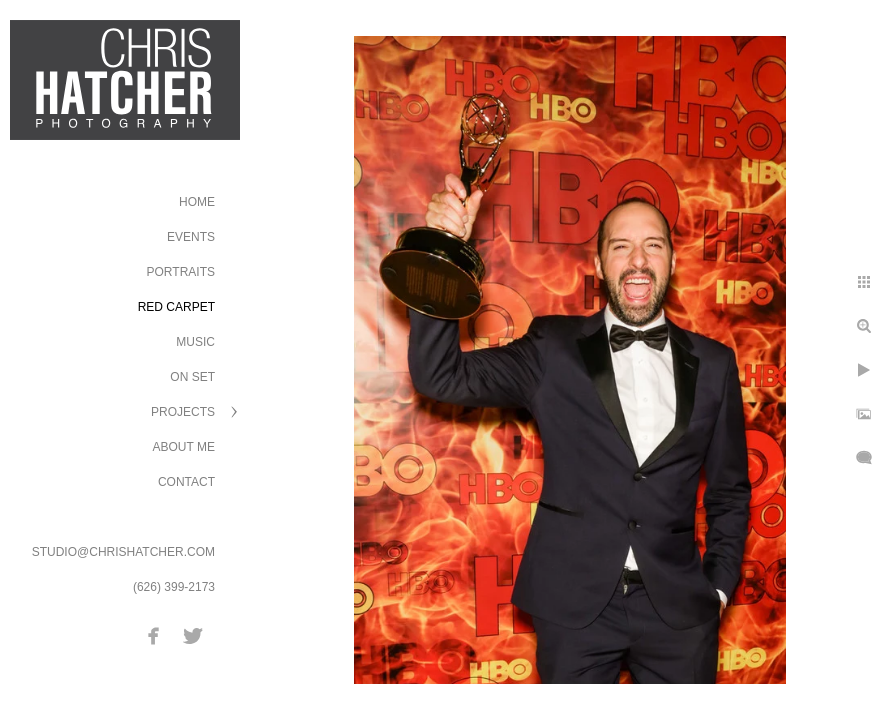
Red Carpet (176, 307)
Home (197, 202)
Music (195, 342)
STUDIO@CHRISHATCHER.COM (123, 552)
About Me (184, 447)
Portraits (181, 272)
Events (191, 237)
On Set (192, 377)
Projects (183, 412)
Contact (186, 482)
